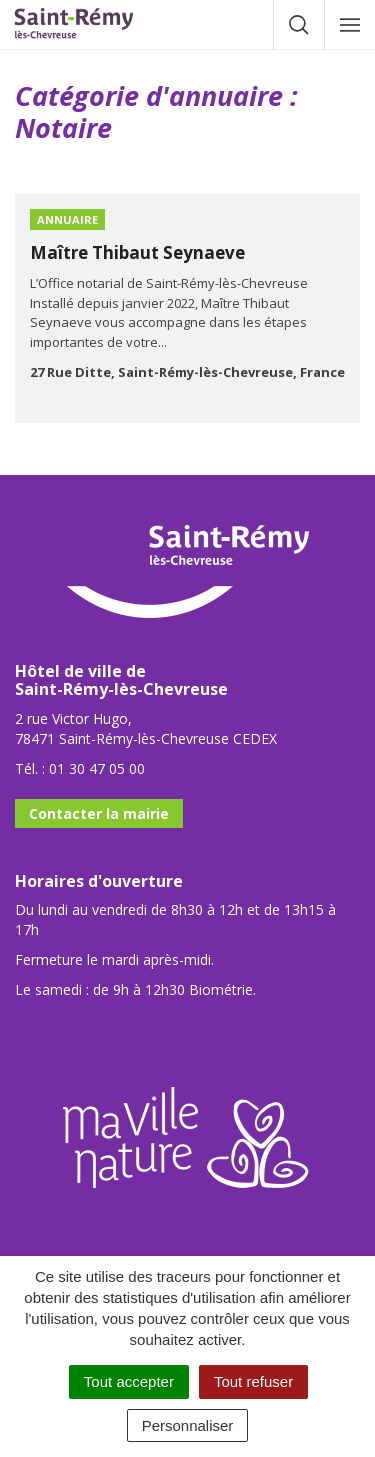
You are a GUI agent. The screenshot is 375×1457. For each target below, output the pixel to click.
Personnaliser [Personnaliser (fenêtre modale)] (188, 1425)
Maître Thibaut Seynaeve (137, 252)
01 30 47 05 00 (97, 768)
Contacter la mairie (99, 813)
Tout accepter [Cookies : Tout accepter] (129, 1381)
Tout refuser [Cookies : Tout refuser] (253, 1381)
